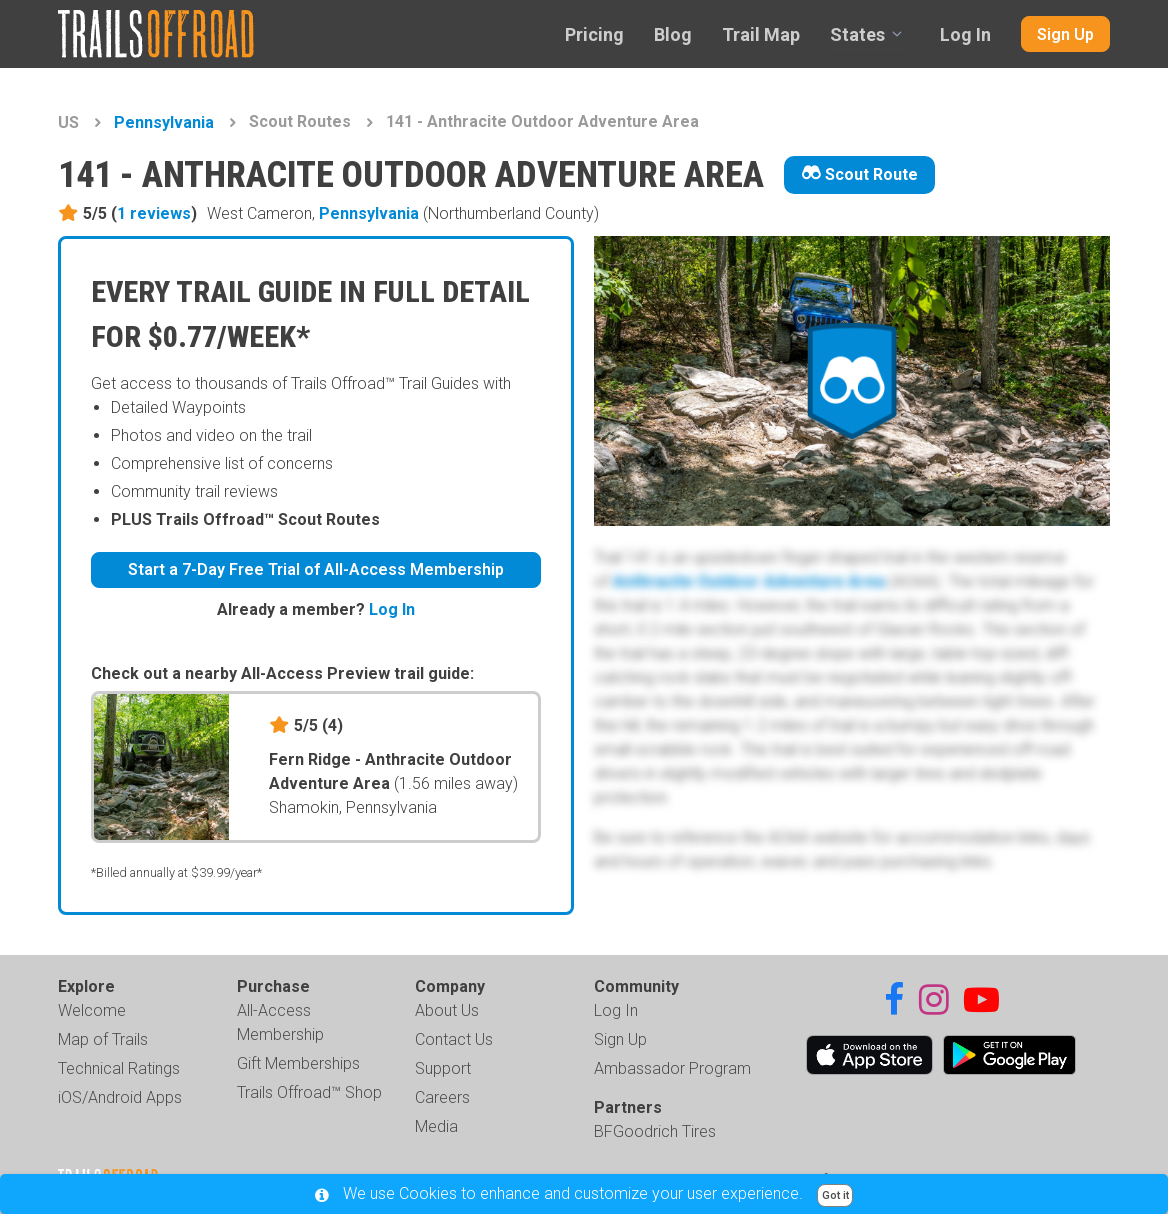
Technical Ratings (119, 1068)
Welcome (92, 1010)
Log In (965, 34)
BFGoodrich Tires (655, 1131)
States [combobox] (857, 34)
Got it (835, 1195)
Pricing (594, 34)
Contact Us (454, 1039)
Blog (673, 34)
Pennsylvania (164, 122)
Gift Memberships (298, 1063)
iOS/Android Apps (120, 1097)
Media (436, 1126)
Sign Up (1065, 34)
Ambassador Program (672, 1068)
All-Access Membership (280, 1022)
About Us (447, 1010)
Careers (442, 1097)
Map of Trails (103, 1039)
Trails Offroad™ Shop (309, 1092)
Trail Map (761, 34)
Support (443, 1068)
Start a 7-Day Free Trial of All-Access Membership (316, 569)
